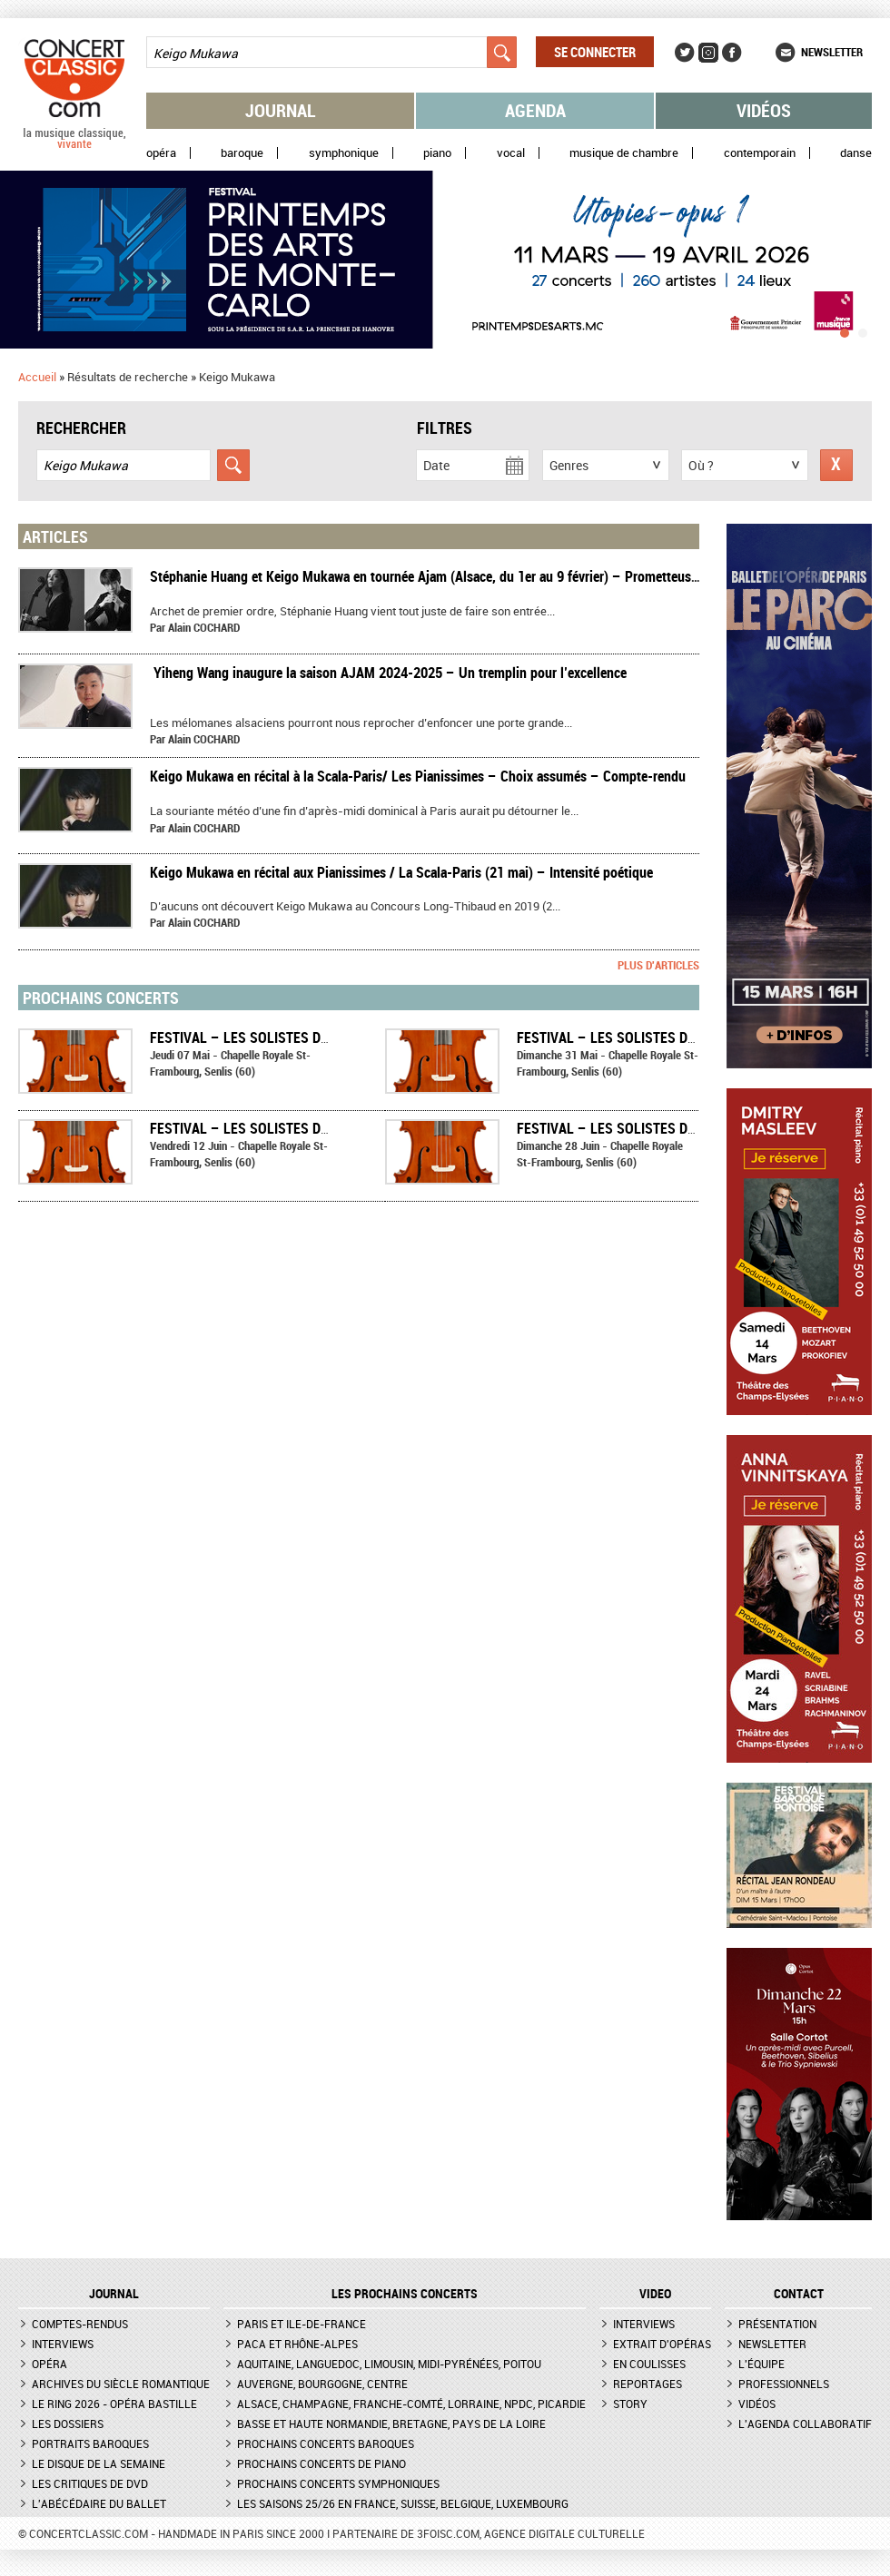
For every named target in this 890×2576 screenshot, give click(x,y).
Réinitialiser (836, 465)
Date (436, 465)
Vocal (511, 153)
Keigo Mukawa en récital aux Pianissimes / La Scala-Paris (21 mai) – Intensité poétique (401, 872)
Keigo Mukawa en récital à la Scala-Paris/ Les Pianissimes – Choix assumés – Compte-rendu (418, 776)
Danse (856, 153)
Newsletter (832, 52)
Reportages (647, 2383)
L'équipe (761, 2363)
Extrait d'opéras (662, 2343)
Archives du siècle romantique (121, 2383)
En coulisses (649, 2363)
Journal (280, 110)
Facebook (732, 53)
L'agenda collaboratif (805, 2423)
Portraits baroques (90, 2443)
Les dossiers (68, 2423)
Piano (437, 153)
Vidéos (764, 110)
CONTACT (799, 2293)
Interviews (63, 2343)
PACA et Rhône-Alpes (297, 2343)
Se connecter (595, 52)
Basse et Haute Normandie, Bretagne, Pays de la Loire (391, 2423)
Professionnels (783, 2383)
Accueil (37, 377)
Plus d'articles (658, 965)
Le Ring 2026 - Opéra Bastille (114, 2403)
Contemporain (760, 153)
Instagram (708, 53)
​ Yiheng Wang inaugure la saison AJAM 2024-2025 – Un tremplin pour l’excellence (388, 673)
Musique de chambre (623, 153)
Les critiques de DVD (90, 2483)
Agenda (535, 110)
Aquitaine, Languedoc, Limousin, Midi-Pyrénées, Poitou (389, 2363)
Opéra (161, 153)
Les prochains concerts (404, 2293)
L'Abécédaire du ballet (99, 2503)
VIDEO (655, 2293)
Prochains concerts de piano (321, 2463)
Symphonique (344, 153)
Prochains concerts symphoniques (338, 2483)
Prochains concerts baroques (325, 2443)
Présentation (777, 2323)
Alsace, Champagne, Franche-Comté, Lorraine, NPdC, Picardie (411, 2403)
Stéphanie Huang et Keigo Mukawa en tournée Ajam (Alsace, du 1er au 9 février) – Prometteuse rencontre (453, 576)
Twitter (685, 53)
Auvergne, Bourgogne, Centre (322, 2383)
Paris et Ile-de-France (301, 2323)
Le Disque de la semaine (98, 2463)
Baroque (242, 153)
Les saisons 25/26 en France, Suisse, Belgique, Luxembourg (403, 2503)
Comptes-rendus (80, 2323)
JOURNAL (114, 2293)
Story (630, 2403)
